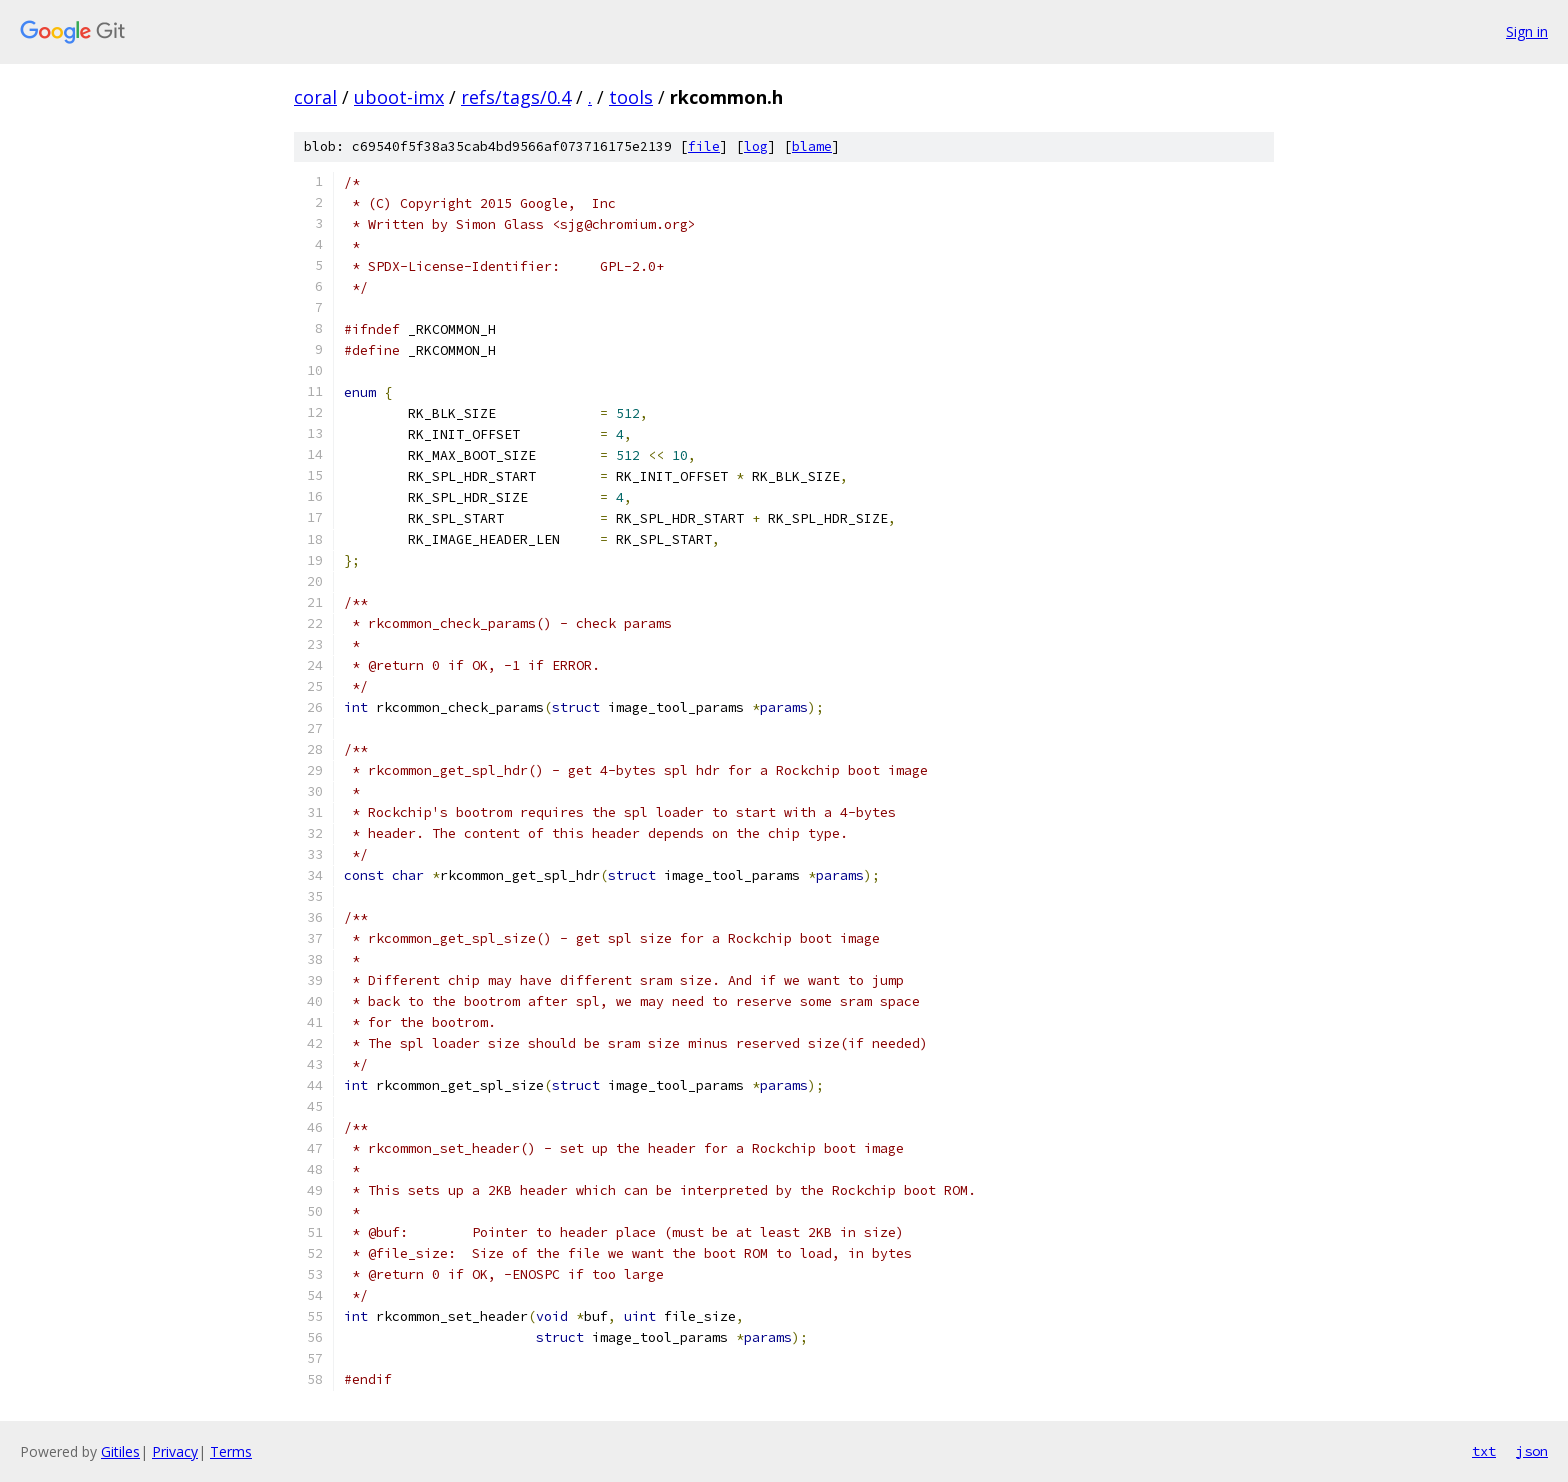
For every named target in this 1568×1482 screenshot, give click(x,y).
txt (1484, 1451)
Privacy (175, 1451)
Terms (231, 1451)
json (1532, 1451)
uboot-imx (399, 97)
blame (812, 146)
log (756, 146)
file (704, 146)
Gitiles (120, 1451)
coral (315, 97)
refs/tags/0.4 (516, 97)
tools (631, 97)
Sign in (1527, 31)
